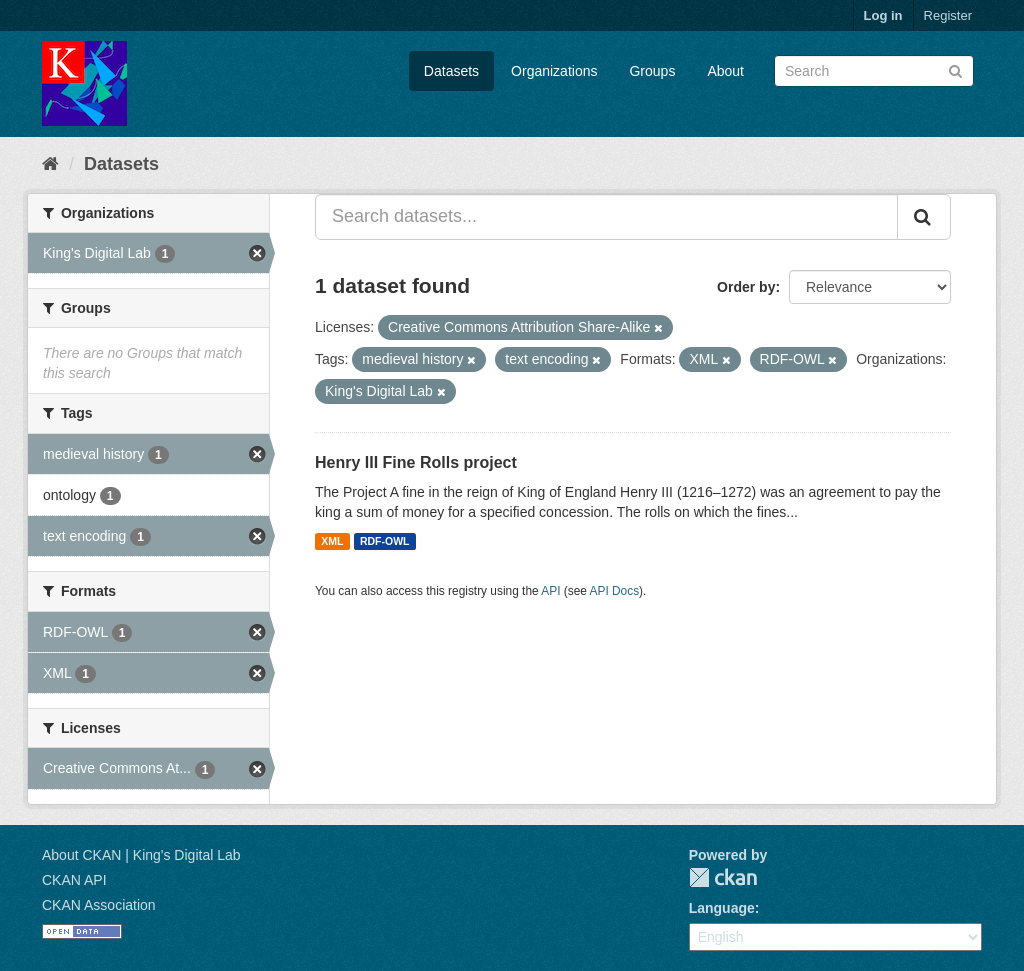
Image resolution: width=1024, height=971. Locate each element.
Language (722, 908)
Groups (652, 71)
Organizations (554, 71)
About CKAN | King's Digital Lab (141, 855)
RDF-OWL (385, 541)
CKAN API (74, 880)
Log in (883, 15)
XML (332, 541)
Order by (746, 287)
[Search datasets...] (606, 217)
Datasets (451, 71)
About (725, 71)
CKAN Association (99, 905)
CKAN (723, 877)
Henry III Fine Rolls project (416, 462)
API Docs (615, 591)
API (550, 591)
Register (948, 15)
